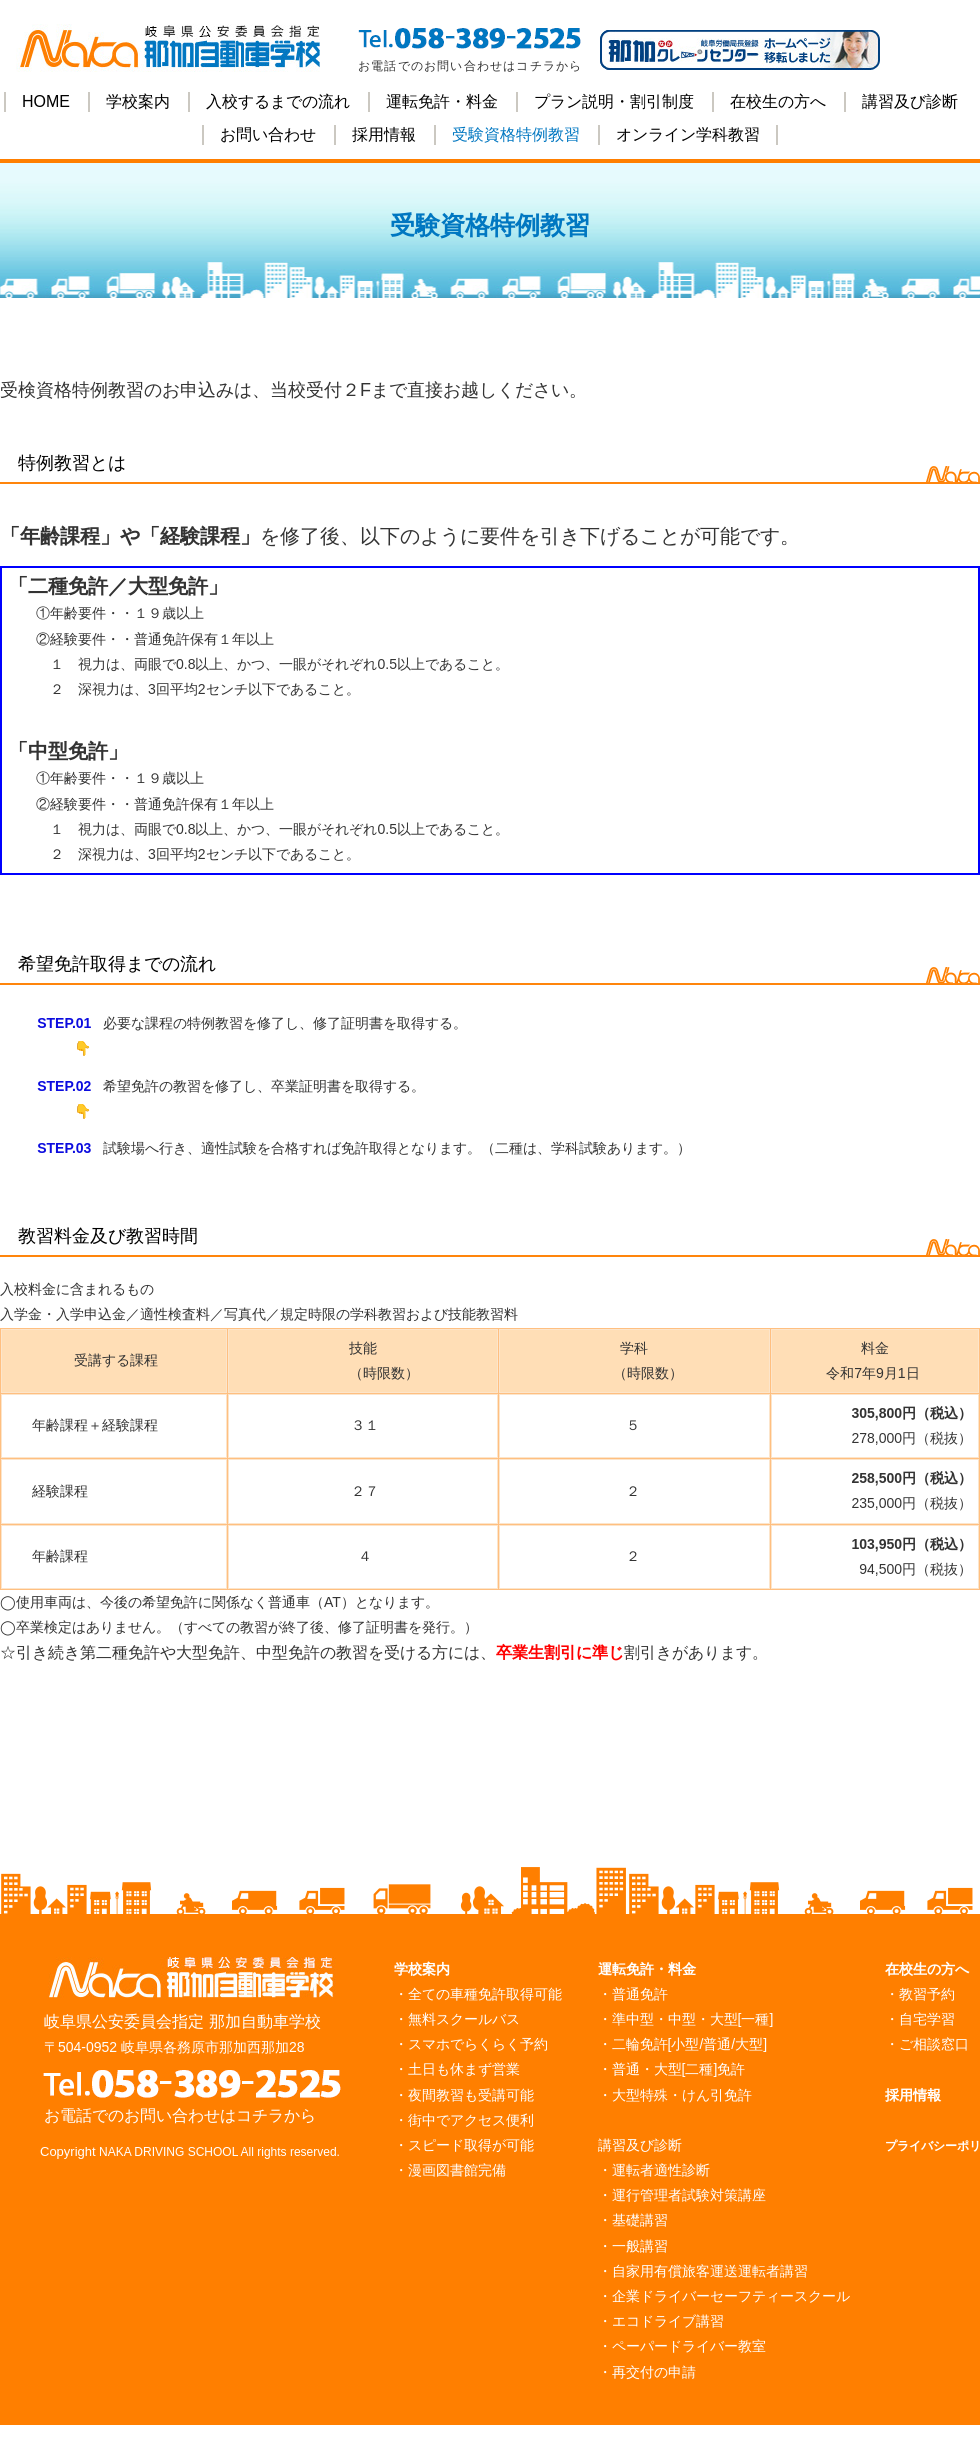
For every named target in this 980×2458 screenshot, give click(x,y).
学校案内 (138, 101)
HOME (46, 101)
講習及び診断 (910, 101)
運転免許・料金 (442, 101)
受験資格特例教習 (516, 134)
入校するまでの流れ (278, 101)
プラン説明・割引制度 (614, 101)
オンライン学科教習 (688, 134)
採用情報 (384, 134)
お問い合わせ (268, 134)
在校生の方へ (778, 101)
